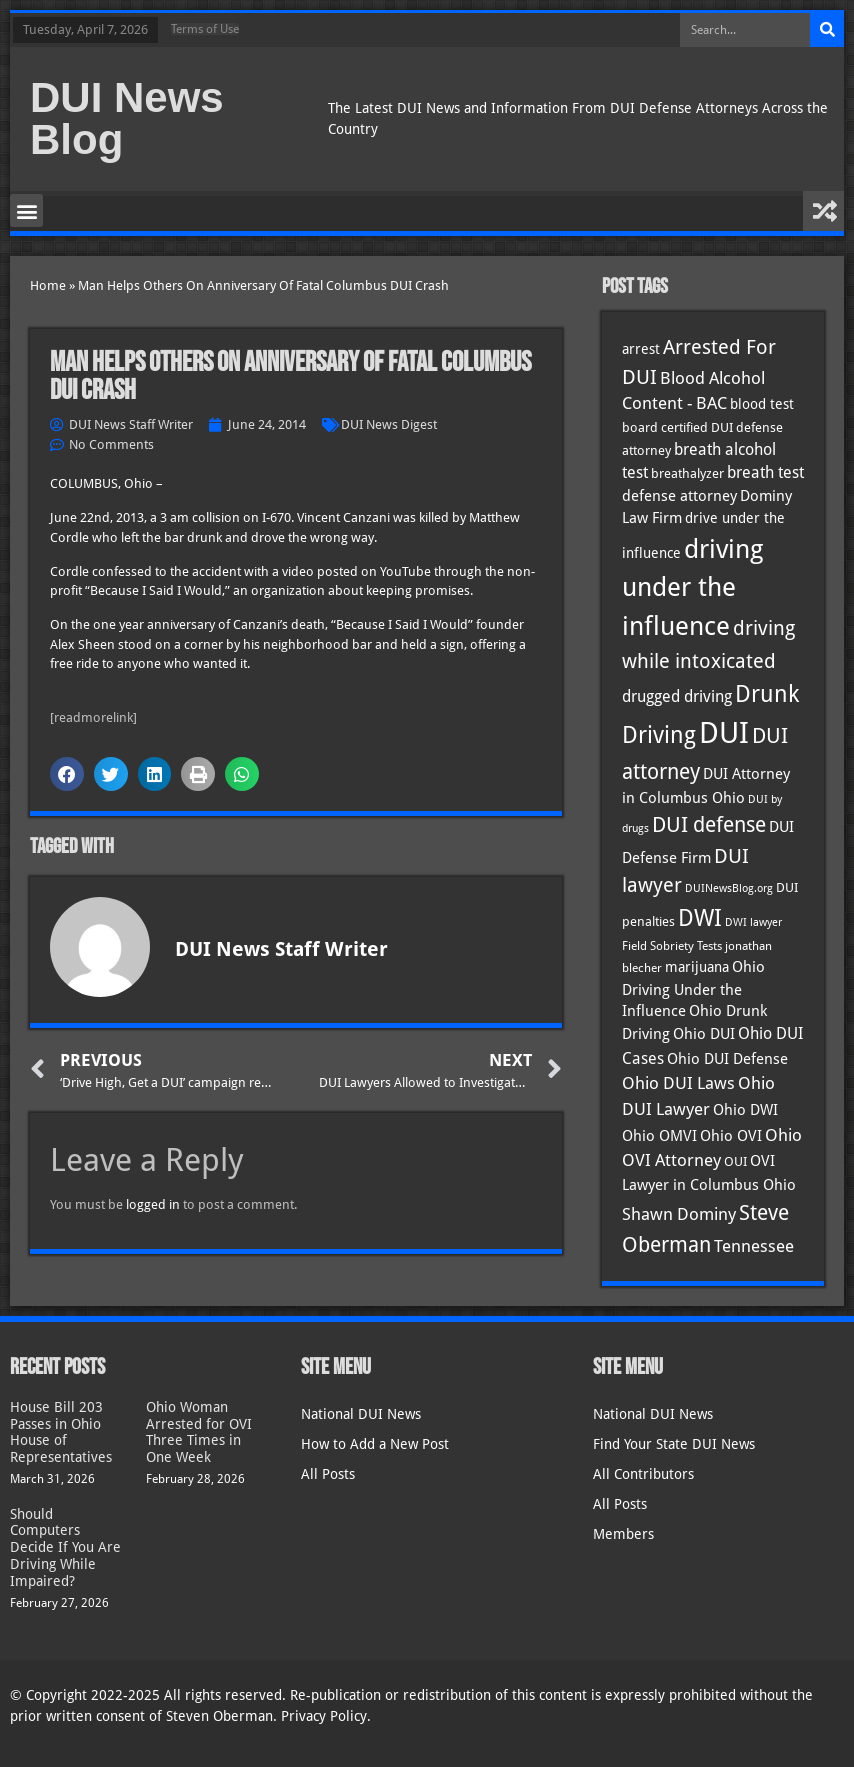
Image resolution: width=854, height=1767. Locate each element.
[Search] (827, 30)
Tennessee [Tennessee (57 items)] (754, 1246)
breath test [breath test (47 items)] (765, 472)
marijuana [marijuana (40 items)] (697, 967)
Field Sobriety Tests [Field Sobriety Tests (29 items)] (672, 946)
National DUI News (361, 1414)
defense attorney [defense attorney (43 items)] (679, 496)
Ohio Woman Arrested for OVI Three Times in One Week (199, 1432)
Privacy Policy (324, 1716)
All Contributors (643, 1474)
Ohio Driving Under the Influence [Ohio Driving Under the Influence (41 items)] (693, 989)
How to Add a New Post (375, 1444)
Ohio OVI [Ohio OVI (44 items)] (731, 1136)
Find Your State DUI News (674, 1444)
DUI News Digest (389, 424)
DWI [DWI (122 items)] (700, 918)
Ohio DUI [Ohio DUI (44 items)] (704, 1034)
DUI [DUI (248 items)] (724, 733)
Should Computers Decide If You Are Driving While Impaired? (65, 1547)
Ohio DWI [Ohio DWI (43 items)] (745, 1110)
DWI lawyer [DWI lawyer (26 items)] (753, 922)
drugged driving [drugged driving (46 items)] (677, 697)
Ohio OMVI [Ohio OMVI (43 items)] (659, 1136)
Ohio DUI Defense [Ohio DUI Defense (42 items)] (727, 1058)
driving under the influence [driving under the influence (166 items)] (692, 588)
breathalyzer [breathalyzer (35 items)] (687, 473)
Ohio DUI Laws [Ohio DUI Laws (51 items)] (678, 1083)
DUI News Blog (127, 118)
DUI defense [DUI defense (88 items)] (709, 825)
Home (48, 285)
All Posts (328, 1474)
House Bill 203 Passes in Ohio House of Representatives (61, 1432)
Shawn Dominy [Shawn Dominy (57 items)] (679, 1214)
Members (623, 1534)
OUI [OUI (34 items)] (735, 1161)
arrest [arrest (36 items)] (641, 349)
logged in (153, 1204)
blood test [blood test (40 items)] (762, 404)
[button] (26, 210)
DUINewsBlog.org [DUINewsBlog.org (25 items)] (729, 888)
